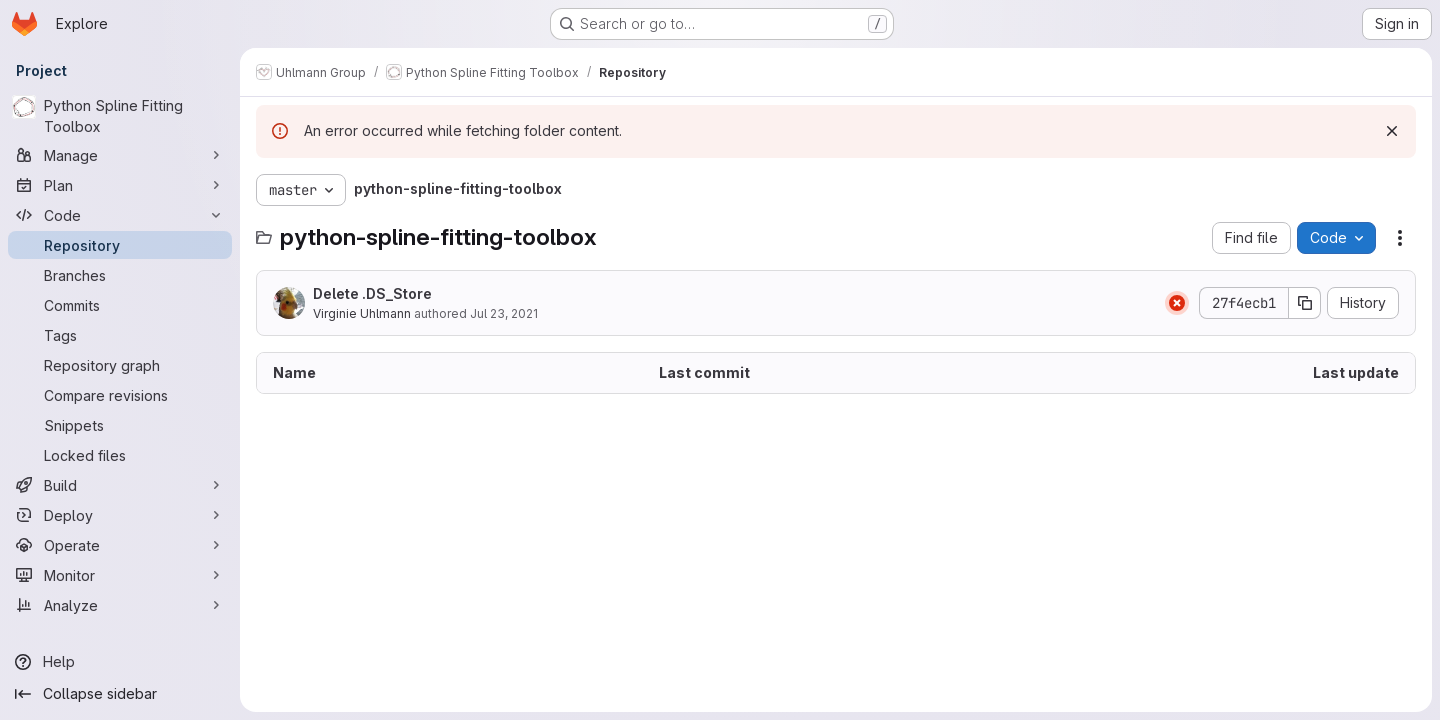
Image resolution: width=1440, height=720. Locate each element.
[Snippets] (120, 425)
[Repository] (120, 245)
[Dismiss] (1392, 131)
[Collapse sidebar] (120, 694)
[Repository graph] (120, 365)
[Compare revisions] (120, 395)
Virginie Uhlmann (362, 313)
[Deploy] (120, 515)
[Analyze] (120, 605)
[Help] (120, 662)
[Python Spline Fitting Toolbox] (120, 116)
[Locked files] (120, 455)
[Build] (120, 485)
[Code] (120, 215)
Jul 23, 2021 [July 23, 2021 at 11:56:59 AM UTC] (504, 313)
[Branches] (120, 275)
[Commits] (120, 305)
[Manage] (120, 155)
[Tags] (120, 335)
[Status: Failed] (1177, 303)
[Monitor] (120, 575)
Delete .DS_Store (372, 293)
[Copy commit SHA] (1305, 303)
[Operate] (120, 545)
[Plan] (120, 185)
